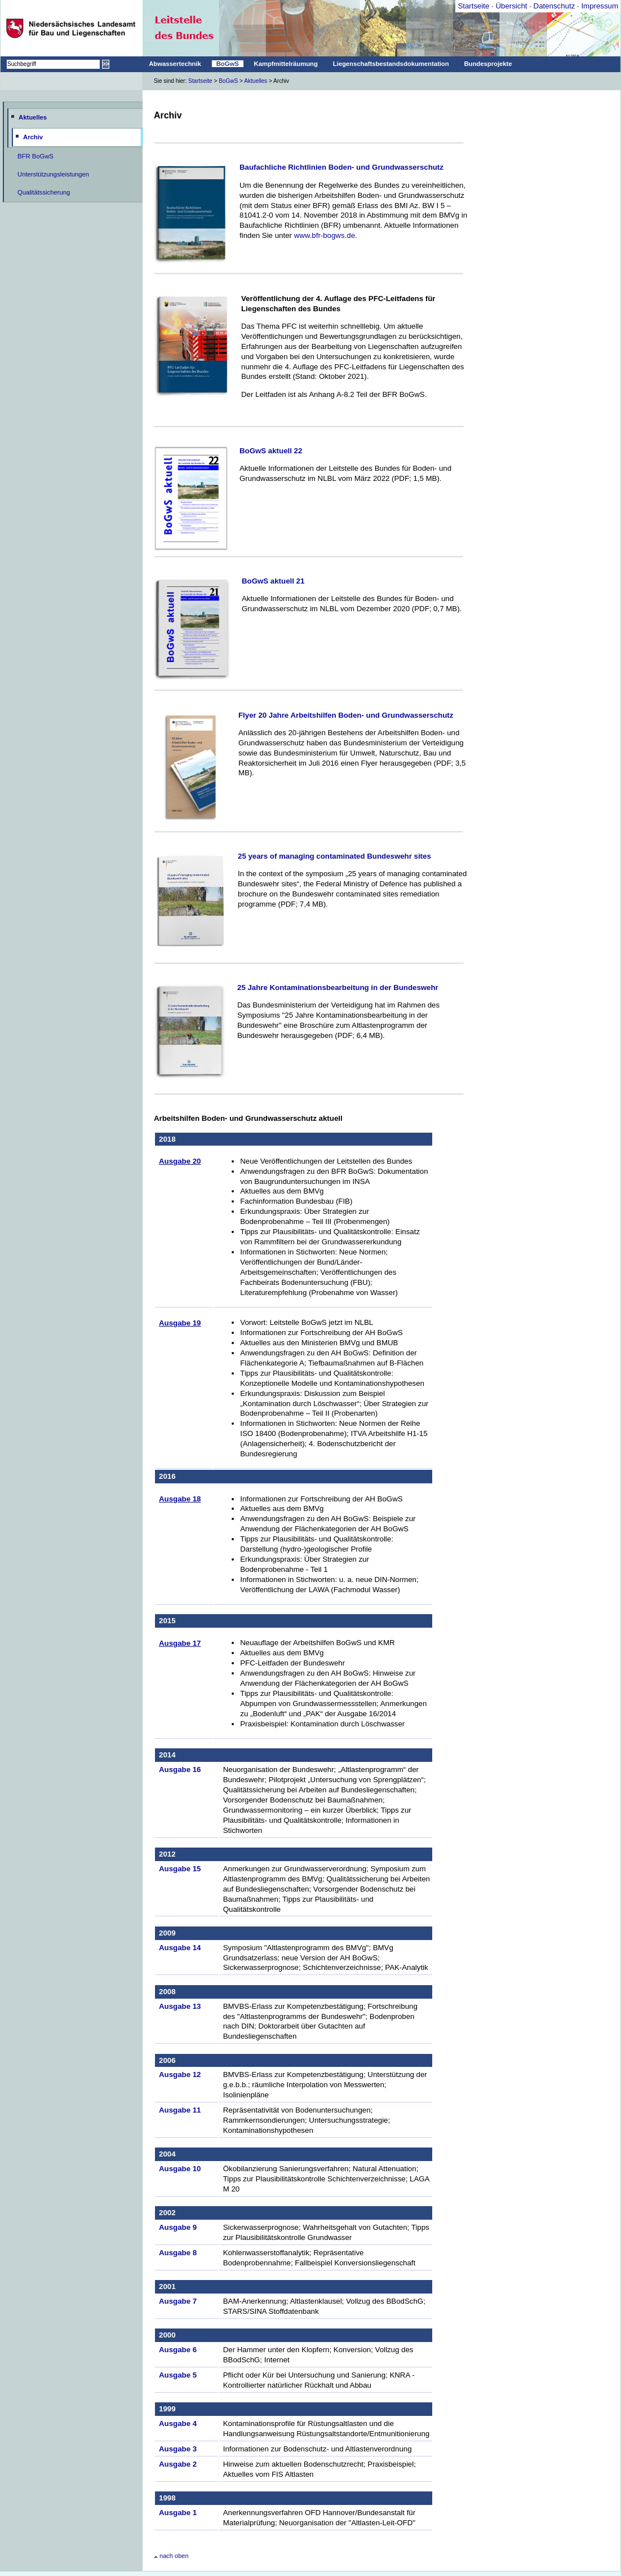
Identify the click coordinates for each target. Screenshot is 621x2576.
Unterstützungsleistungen (53, 174)
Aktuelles (255, 81)
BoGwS (227, 63)
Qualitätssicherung (43, 192)
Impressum (599, 6)
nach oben (171, 2555)
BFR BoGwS (35, 156)
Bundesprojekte (488, 63)
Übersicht (511, 6)
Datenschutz (554, 6)
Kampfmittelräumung (286, 63)
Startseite (473, 6)
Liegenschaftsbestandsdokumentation (391, 63)
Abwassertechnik (175, 63)
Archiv (33, 137)
